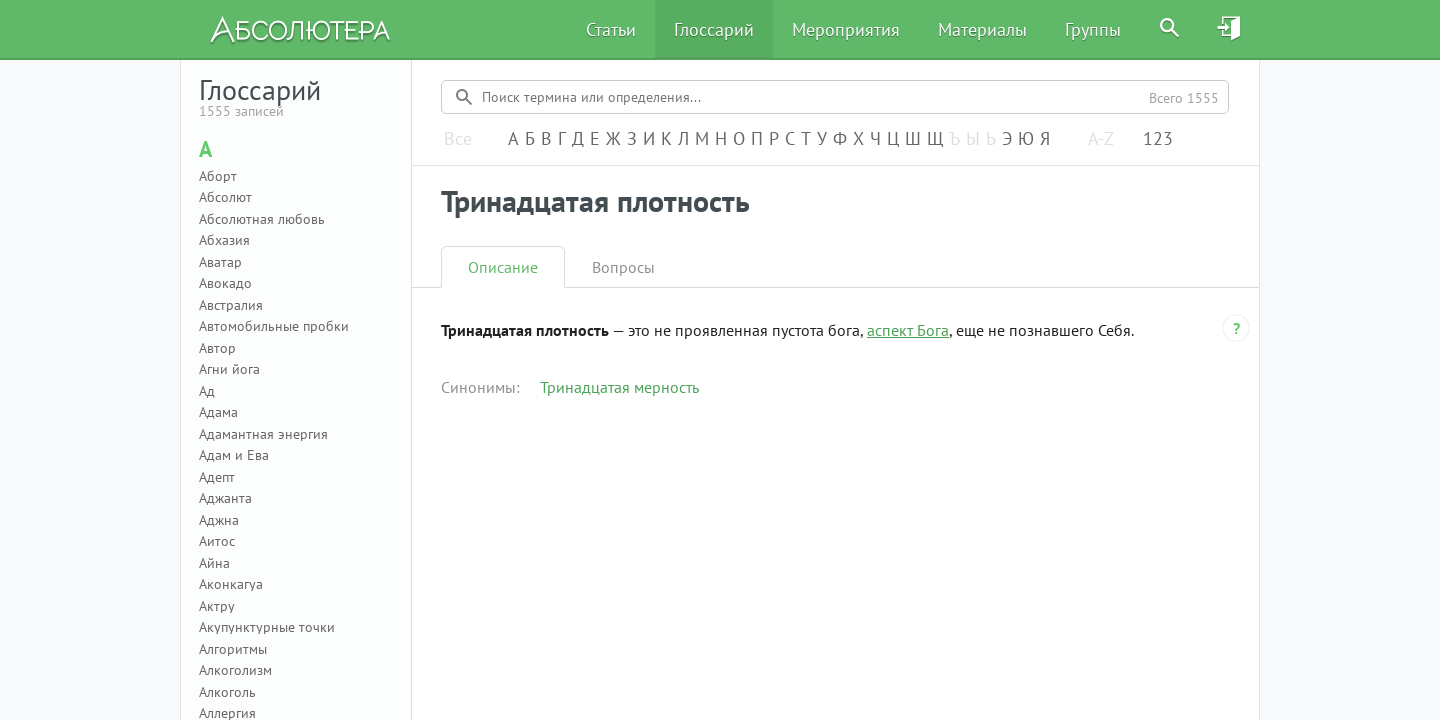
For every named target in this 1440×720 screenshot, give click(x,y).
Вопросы (623, 267)
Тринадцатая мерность (619, 387)
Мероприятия (846, 29)
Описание (503, 267)
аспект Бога (908, 330)
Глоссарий (714, 29)
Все (458, 139)
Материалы (982, 29)
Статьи (611, 29)
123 (1158, 139)
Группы (1093, 29)
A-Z (1101, 139)
